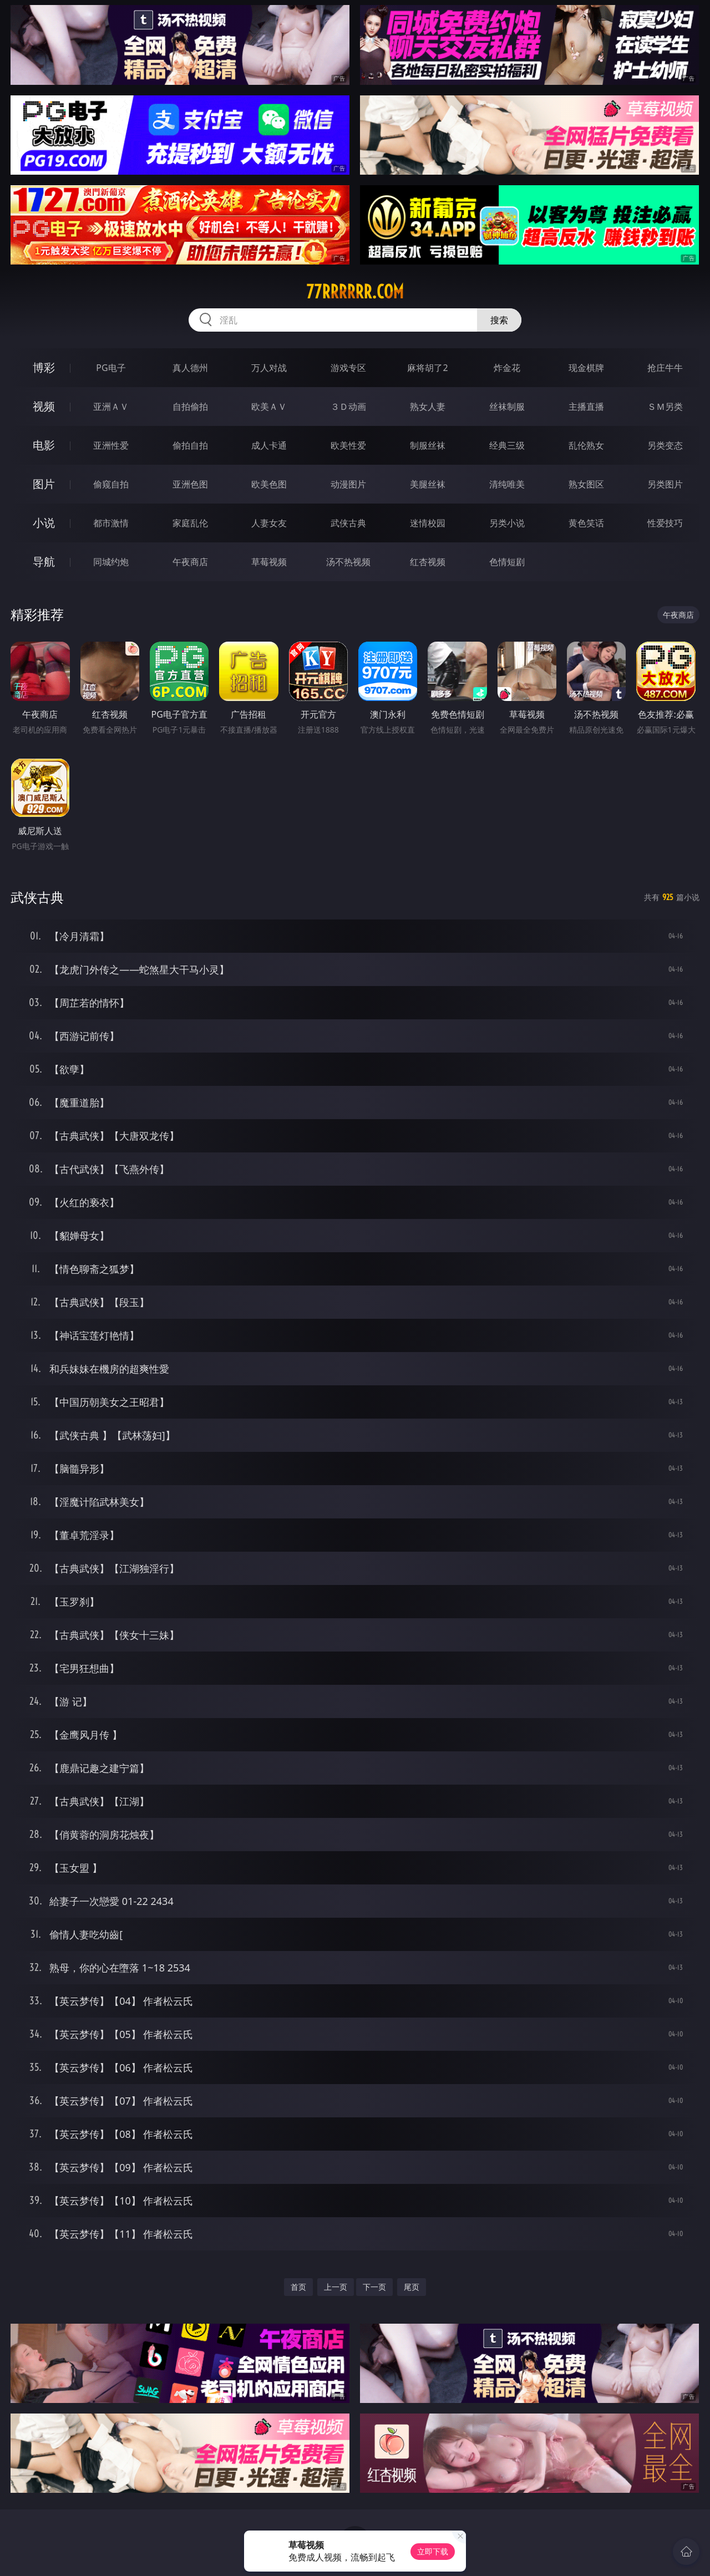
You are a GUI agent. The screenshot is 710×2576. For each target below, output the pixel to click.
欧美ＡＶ (269, 406)
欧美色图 (269, 484)
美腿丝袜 (427, 484)
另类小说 (507, 523)
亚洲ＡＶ (111, 406)
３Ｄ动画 (348, 406)
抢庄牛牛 (665, 368)
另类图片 (665, 484)
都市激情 (111, 523)
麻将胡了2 (427, 368)
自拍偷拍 (190, 406)
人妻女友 (269, 523)
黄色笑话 (586, 523)
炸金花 (507, 368)
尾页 (411, 2287)
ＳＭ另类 (665, 406)
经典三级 (507, 445)
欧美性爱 (348, 445)
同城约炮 (111, 562)
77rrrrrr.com (355, 292)
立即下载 (432, 2551)
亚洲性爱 (111, 445)
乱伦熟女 (586, 445)
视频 (44, 406)
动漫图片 (348, 484)
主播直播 (586, 406)
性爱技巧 (665, 523)
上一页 (335, 2287)
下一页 (374, 2287)
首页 (298, 2287)
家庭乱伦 (190, 523)
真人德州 (190, 368)
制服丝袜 (427, 445)
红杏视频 (427, 562)
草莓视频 (269, 562)
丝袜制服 (507, 406)
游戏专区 (348, 368)
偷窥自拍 (111, 484)
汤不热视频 (348, 562)
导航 (44, 561)
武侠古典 (348, 523)
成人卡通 (269, 445)
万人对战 (269, 368)
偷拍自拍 (190, 445)
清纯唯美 (507, 484)
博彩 (44, 367)
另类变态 (665, 445)
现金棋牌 (586, 368)
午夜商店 (190, 562)
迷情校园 (427, 523)
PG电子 (110, 368)
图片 (44, 483)
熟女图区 (586, 484)
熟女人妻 (427, 406)
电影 (44, 445)
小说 (44, 522)
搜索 (499, 320)
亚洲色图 (190, 484)
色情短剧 (507, 562)
